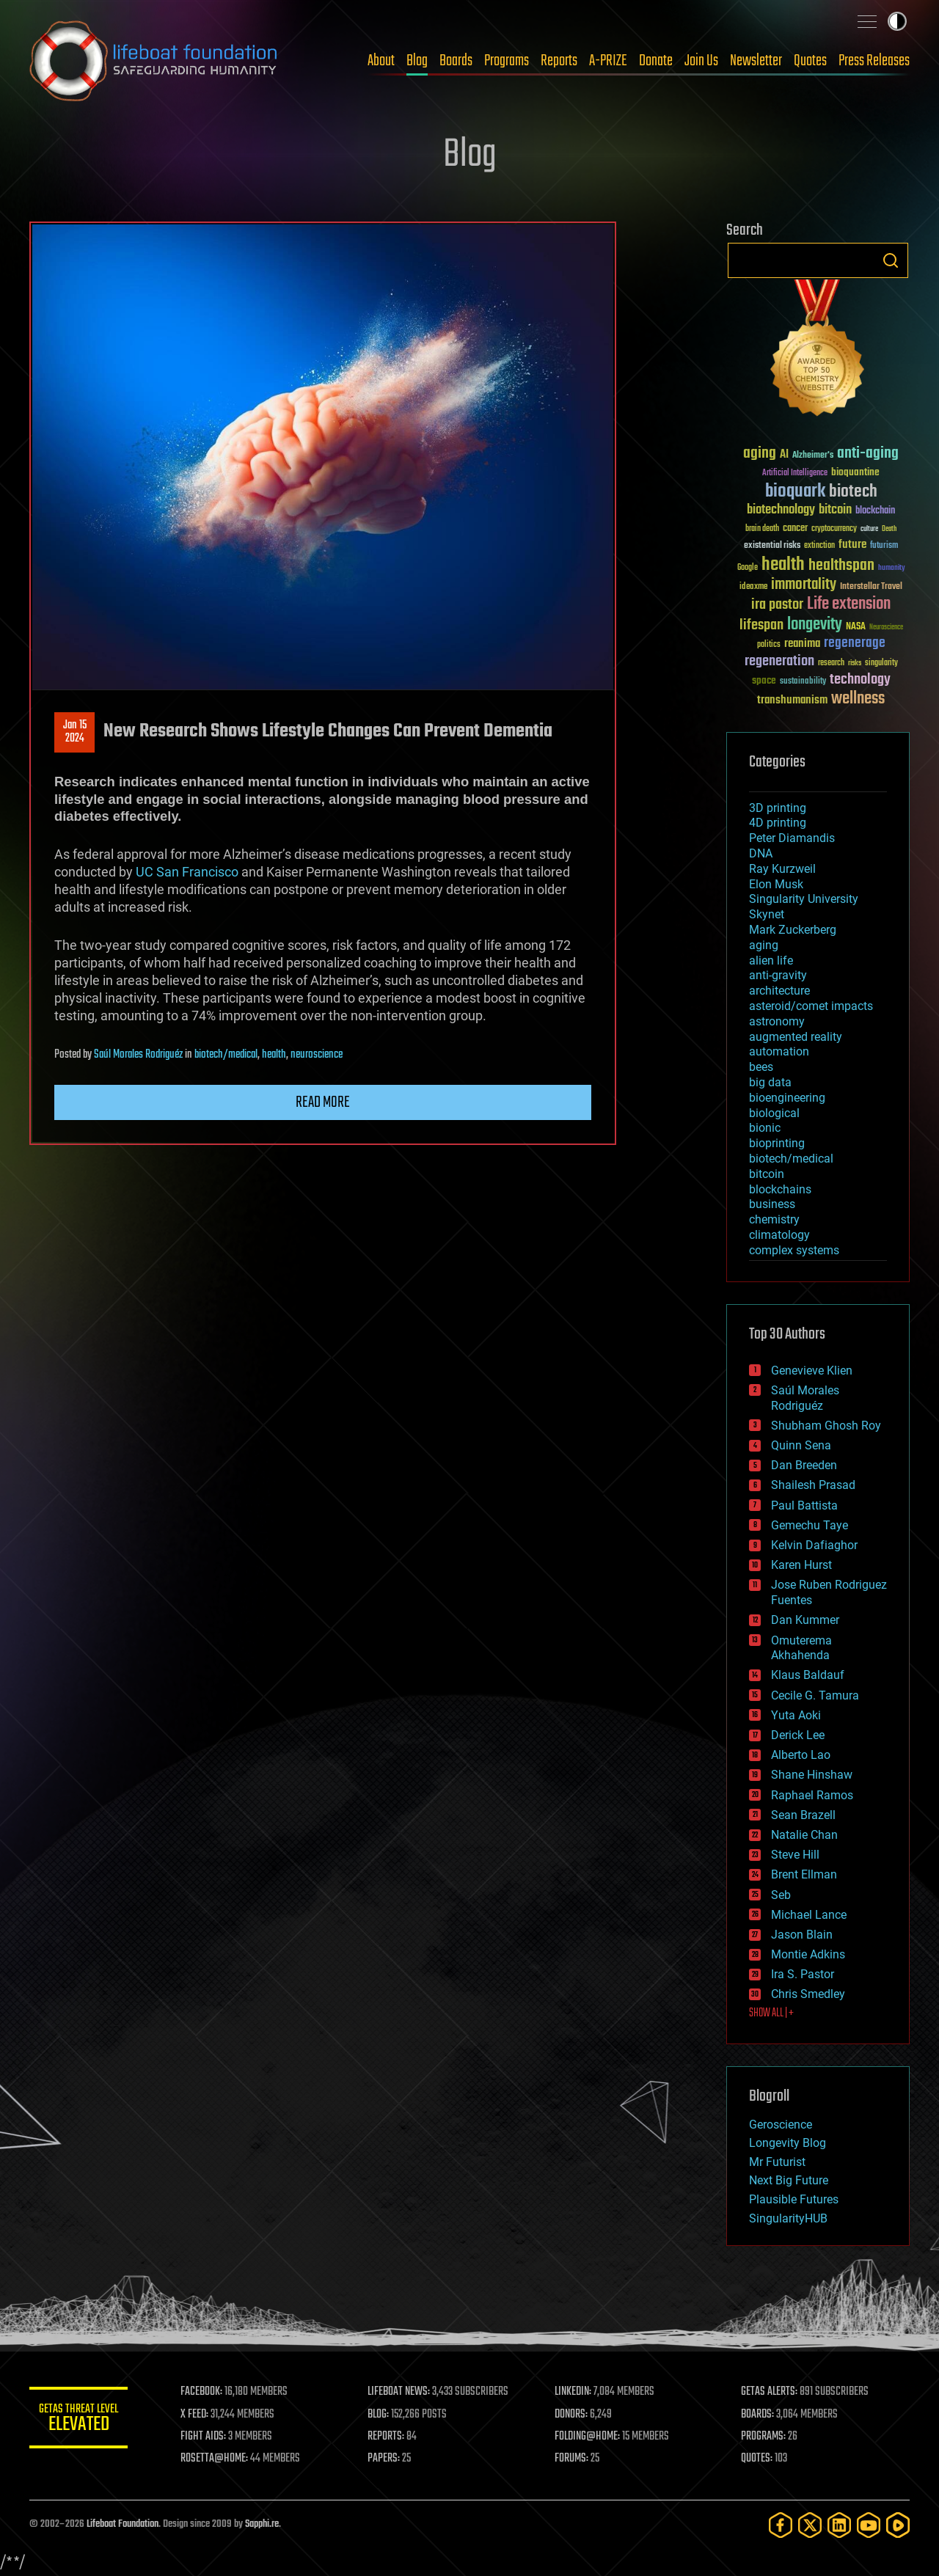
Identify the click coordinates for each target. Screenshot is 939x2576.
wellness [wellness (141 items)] (858, 699)
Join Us (701, 61)
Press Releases (874, 61)
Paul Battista (804, 1505)
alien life (771, 960)
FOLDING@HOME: (589, 2436)
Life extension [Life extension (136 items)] (849, 604)
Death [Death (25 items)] (889, 529)
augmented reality (795, 1037)
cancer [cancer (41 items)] (795, 529)
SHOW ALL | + (771, 2013)
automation (779, 1051)
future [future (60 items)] (852, 545)
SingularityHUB (788, 2218)
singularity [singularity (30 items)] (881, 663)
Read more (323, 1102)
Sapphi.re (262, 2524)
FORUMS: (574, 2458)
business (772, 1204)
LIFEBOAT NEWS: (401, 2391)
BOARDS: (758, 2414)
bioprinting (777, 1143)
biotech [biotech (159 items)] (853, 492)
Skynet (766, 914)
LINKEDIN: (575, 2391)
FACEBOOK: (206, 2391)
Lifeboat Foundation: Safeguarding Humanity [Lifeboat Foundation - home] (154, 61)
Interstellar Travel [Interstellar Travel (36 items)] (871, 587)
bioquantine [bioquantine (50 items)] (855, 472)
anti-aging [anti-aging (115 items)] (868, 453)
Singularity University (803, 899)
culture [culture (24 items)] (869, 529)
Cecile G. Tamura (815, 1695)
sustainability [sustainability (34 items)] (803, 682)
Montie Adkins (808, 1954)
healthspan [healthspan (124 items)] (841, 566)
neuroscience (317, 1054)
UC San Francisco (187, 871)
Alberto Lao (800, 1755)
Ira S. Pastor (802, 1974)
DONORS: (573, 2414)
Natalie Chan (804, 1835)
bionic (765, 1128)
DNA (760, 853)
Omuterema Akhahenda (801, 1648)
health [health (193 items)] (783, 565)
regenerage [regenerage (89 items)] (854, 643)
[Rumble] (898, 2525)
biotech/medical (225, 1054)
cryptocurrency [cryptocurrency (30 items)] (834, 529)
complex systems (794, 1250)
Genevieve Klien (811, 1370)
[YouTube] (868, 2525)
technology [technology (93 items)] (860, 680)
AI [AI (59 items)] (784, 455)
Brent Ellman (804, 1874)
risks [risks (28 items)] (854, 663)
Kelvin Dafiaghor (814, 1545)
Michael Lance (809, 1915)
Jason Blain (802, 1935)
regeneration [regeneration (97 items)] (779, 661)
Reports (559, 61)
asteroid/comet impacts (811, 1006)
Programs (506, 61)
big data (770, 1082)
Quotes (810, 61)
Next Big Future (788, 2180)
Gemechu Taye (809, 1525)
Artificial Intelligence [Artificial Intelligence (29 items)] (794, 473)
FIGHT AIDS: (207, 2436)
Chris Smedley (808, 1994)
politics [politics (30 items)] (769, 645)
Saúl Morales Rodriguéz (138, 1054)
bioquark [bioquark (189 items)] (795, 491)
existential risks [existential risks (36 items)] (772, 546)
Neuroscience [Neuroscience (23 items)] (886, 628)
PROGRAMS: (764, 2436)
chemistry (774, 1219)
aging (763, 945)
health (274, 1054)
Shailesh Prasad (813, 1485)
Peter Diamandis (792, 838)
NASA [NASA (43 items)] (856, 627)
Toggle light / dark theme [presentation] (897, 21)
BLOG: (381, 2414)
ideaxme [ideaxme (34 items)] (753, 587)
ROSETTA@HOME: (218, 2458)
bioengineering (787, 1098)
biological (774, 1113)
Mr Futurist (777, 2162)
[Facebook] (780, 2525)
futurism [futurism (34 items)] (884, 546)
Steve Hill (795, 1855)
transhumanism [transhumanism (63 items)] (792, 700)
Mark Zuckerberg (792, 930)
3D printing (777, 808)
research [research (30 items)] (831, 663)
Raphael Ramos (812, 1795)
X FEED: (199, 2414)
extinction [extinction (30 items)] (819, 546)
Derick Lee (798, 1735)
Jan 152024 (75, 732)
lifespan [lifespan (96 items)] (761, 625)
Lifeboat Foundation (122, 2524)
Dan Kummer (805, 1620)
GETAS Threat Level (80, 2420)
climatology (779, 1235)
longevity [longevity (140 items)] (814, 624)
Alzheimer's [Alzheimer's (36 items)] (812, 455)
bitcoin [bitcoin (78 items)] (835, 510)
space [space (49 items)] (764, 680)
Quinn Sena (801, 1445)
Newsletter (756, 61)
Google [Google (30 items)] (747, 568)
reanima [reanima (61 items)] (802, 644)
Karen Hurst (801, 1565)
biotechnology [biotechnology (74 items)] (781, 510)
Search (890, 260)
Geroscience (780, 2125)
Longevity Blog (787, 2143)
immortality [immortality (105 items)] (803, 584)
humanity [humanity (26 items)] (891, 568)
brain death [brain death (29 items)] (762, 529)
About (381, 61)
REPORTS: (388, 2436)
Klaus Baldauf (807, 1675)
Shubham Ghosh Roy (826, 1425)
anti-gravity (778, 975)
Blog (417, 61)
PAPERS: (386, 2458)
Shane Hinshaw (811, 1775)
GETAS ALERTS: (770, 2391)
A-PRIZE (608, 61)
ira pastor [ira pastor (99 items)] (777, 604)
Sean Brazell (803, 1815)
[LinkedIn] (839, 2525)
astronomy (777, 1021)
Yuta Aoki (796, 1715)
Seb (781, 1895)
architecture (779, 991)
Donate (656, 61)
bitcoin (766, 1174)
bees (761, 1067)
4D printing (777, 823)
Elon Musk (776, 884)
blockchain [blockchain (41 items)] (875, 511)
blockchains (780, 1189)
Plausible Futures (793, 2199)
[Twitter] (810, 2525)
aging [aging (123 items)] (759, 453)
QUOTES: (758, 2458)
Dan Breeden (804, 1465)
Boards (455, 61)
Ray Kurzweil (782, 869)
